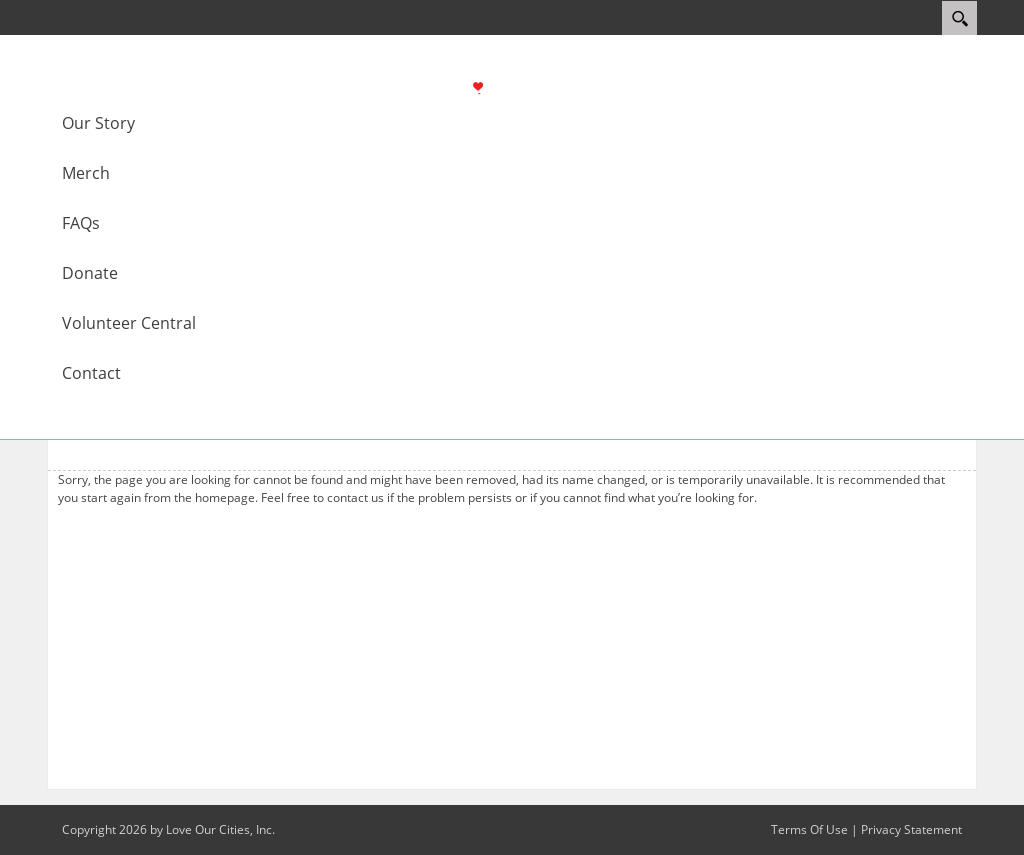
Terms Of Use (809, 829)
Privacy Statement (911, 829)
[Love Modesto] (520, 86)
